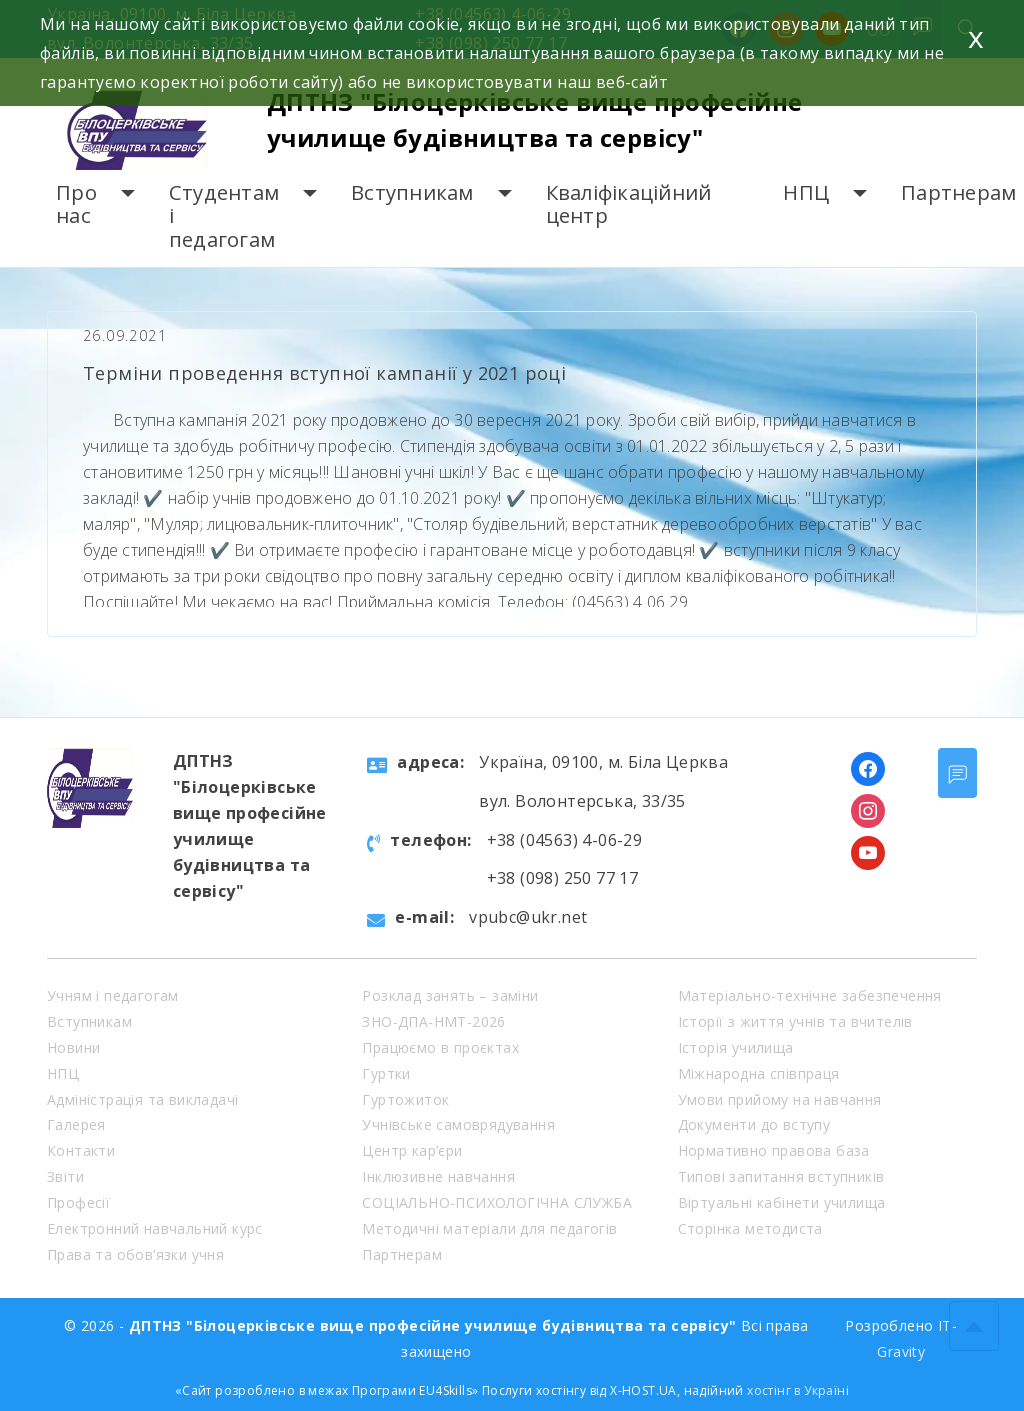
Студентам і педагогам (224, 216)
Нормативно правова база (774, 1150)
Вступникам (412, 192)
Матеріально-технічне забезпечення (810, 995)
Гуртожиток (405, 1099)
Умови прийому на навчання (780, 1099)
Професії (78, 1202)
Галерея (76, 1124)
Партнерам (958, 192)
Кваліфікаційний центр (629, 204)
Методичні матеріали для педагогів (489, 1228)
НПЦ (806, 192)
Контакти (81, 1150)
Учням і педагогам (113, 995)
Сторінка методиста (750, 1228)
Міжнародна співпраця (759, 1073)
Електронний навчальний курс (155, 1228)
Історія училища (736, 1047)
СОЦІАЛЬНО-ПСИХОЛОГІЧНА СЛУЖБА (497, 1202)
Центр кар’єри (412, 1150)
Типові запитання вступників (781, 1176)
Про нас (76, 204)
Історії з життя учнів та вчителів (795, 1021)
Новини (73, 1047)
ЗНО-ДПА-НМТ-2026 (433, 1021)
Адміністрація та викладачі (142, 1099)
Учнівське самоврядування (458, 1124)
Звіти (65, 1176)
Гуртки (386, 1073)
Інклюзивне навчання (438, 1176)
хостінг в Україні (798, 1390)
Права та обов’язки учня (135, 1254)
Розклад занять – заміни (450, 995)
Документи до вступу (754, 1124)
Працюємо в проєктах (440, 1047)
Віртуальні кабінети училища (782, 1202)
